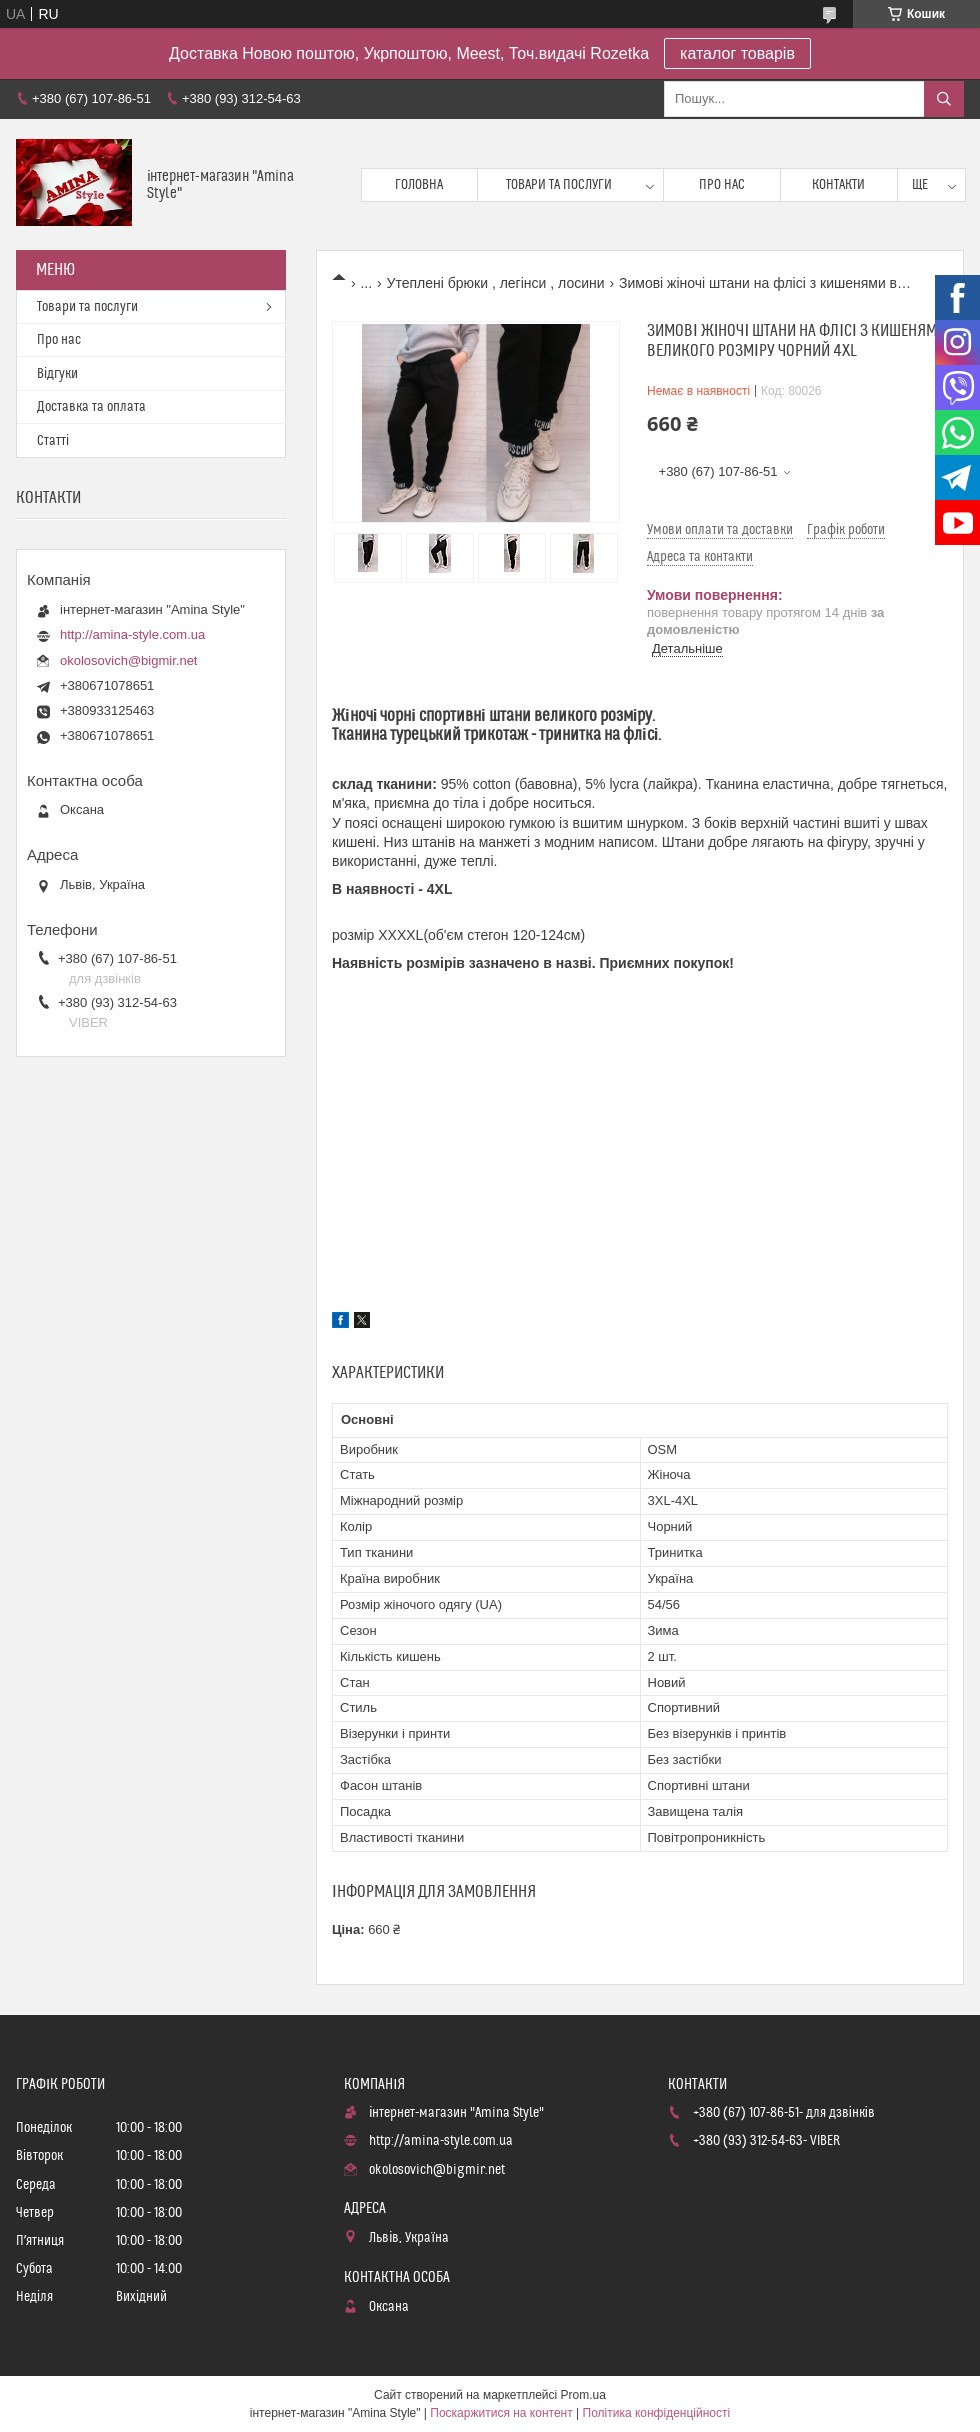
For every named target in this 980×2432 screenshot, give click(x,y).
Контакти (838, 185)
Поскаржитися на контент (501, 2413)
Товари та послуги (559, 185)
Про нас (722, 185)
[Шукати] (944, 99)
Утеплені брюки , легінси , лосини (496, 283)
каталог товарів (737, 53)
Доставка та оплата (91, 407)
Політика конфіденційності (657, 2413)
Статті (53, 441)
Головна (419, 185)
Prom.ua (583, 2395)
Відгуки (57, 374)
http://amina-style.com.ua (132, 634)
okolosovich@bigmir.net (128, 660)
